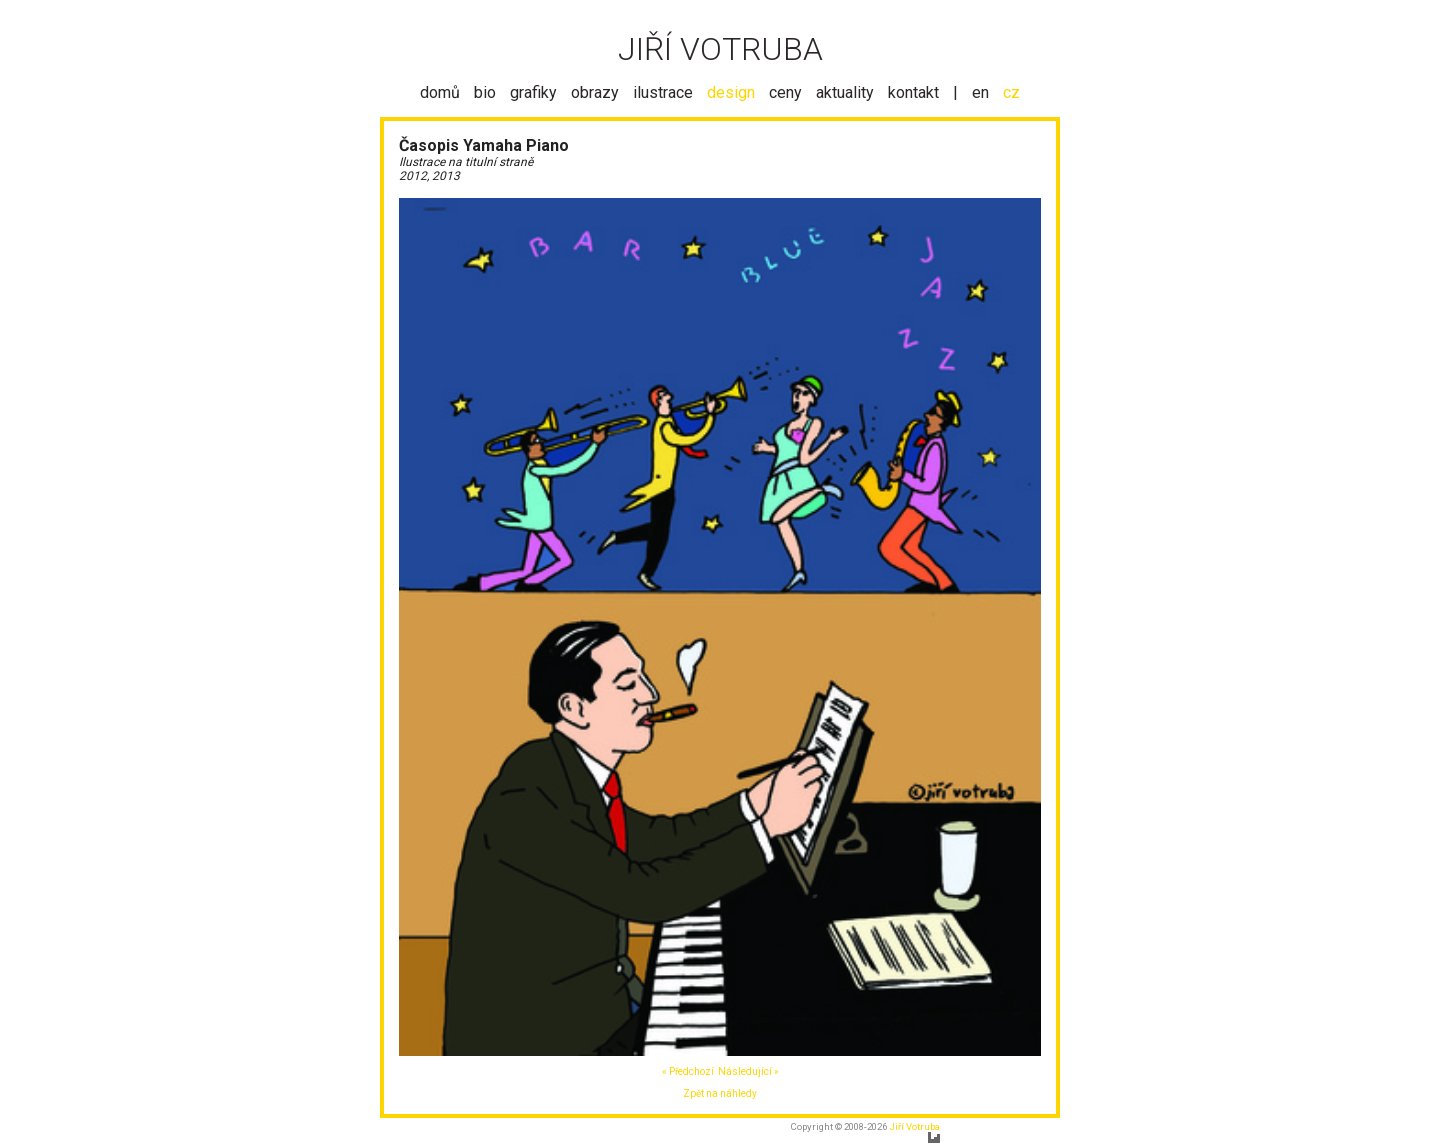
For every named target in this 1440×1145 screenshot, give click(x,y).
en (980, 92)
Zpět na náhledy (720, 1093)
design (731, 92)
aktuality (845, 92)
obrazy (595, 92)
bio (485, 92)
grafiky (533, 92)
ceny (785, 92)
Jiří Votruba (914, 1126)
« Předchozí (688, 1071)
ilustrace (663, 92)
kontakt (913, 92)
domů (440, 92)
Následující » (748, 1071)
